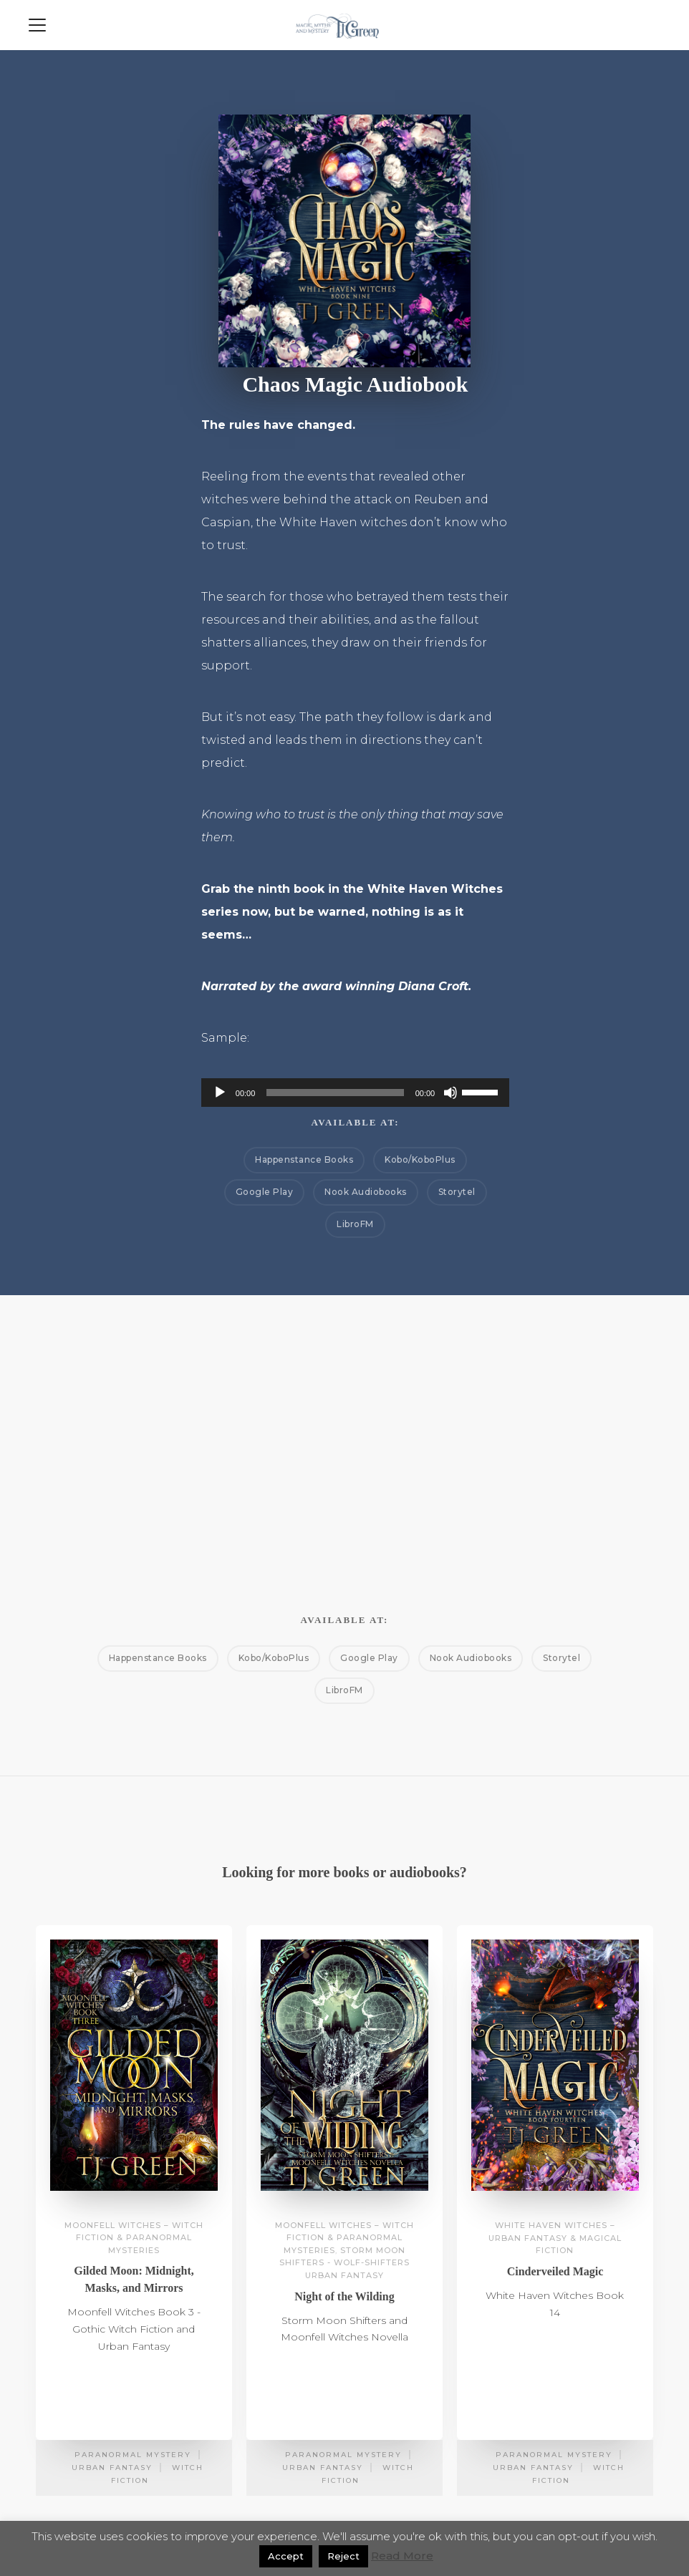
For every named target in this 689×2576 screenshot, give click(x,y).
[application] (355, 1092)
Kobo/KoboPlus (420, 1159)
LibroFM (355, 1224)
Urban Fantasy (112, 2467)
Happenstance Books (304, 1159)
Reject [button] (343, 2556)
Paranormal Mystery (132, 2454)
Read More (402, 2555)
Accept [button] (286, 2556)
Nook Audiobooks (365, 1191)
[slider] (334, 1092)
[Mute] (450, 1092)
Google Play (265, 1191)
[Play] (220, 1092)
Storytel (457, 1191)
